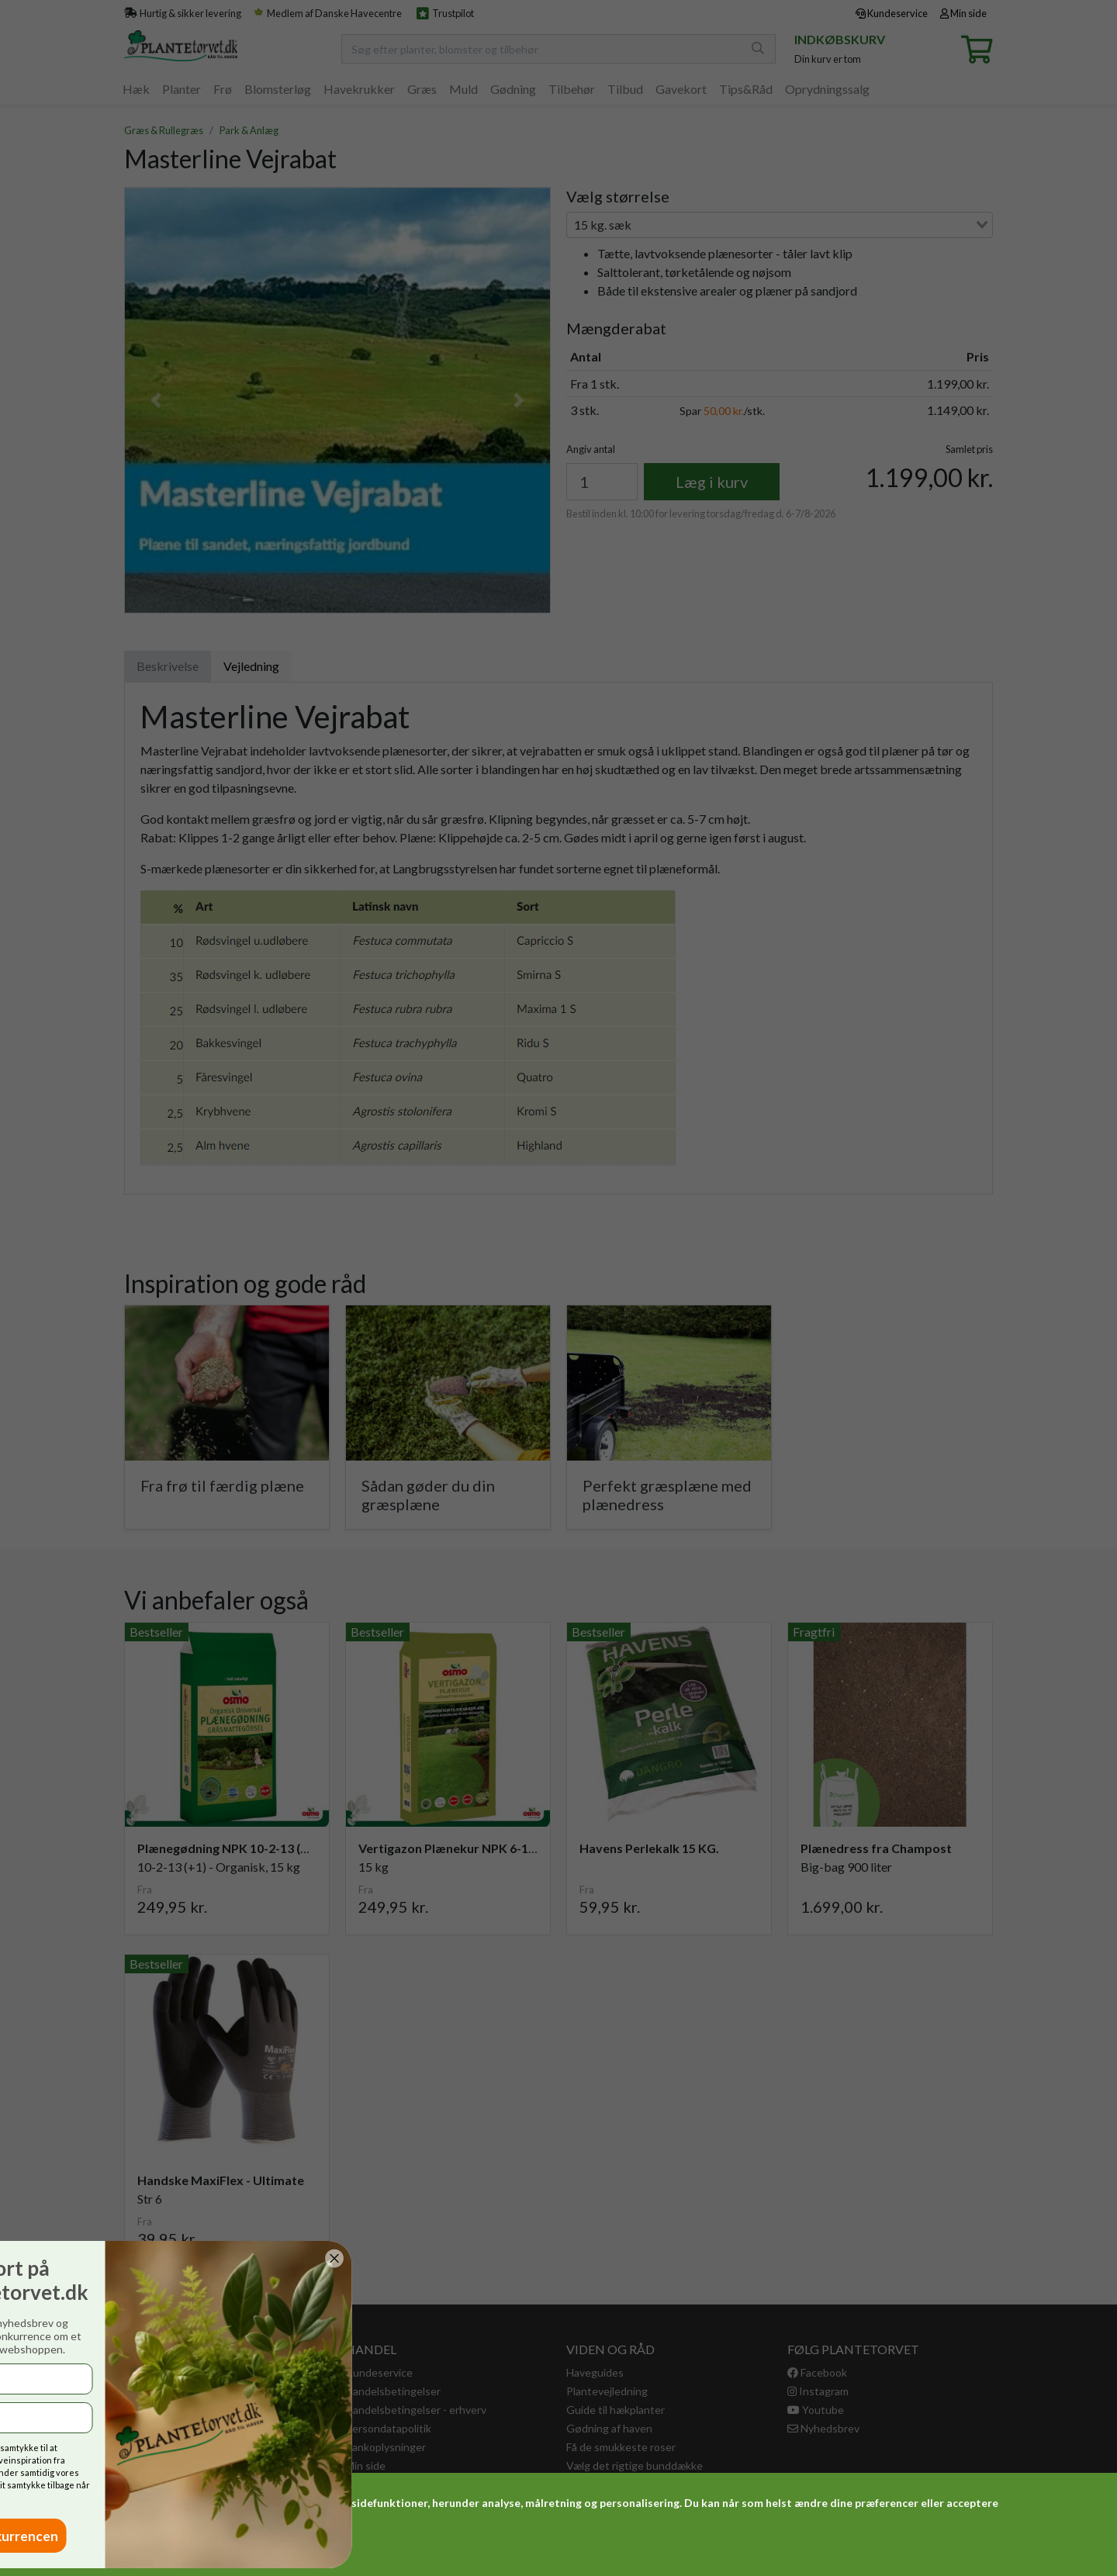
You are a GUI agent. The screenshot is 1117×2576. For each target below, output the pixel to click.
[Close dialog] (125, 2258)
